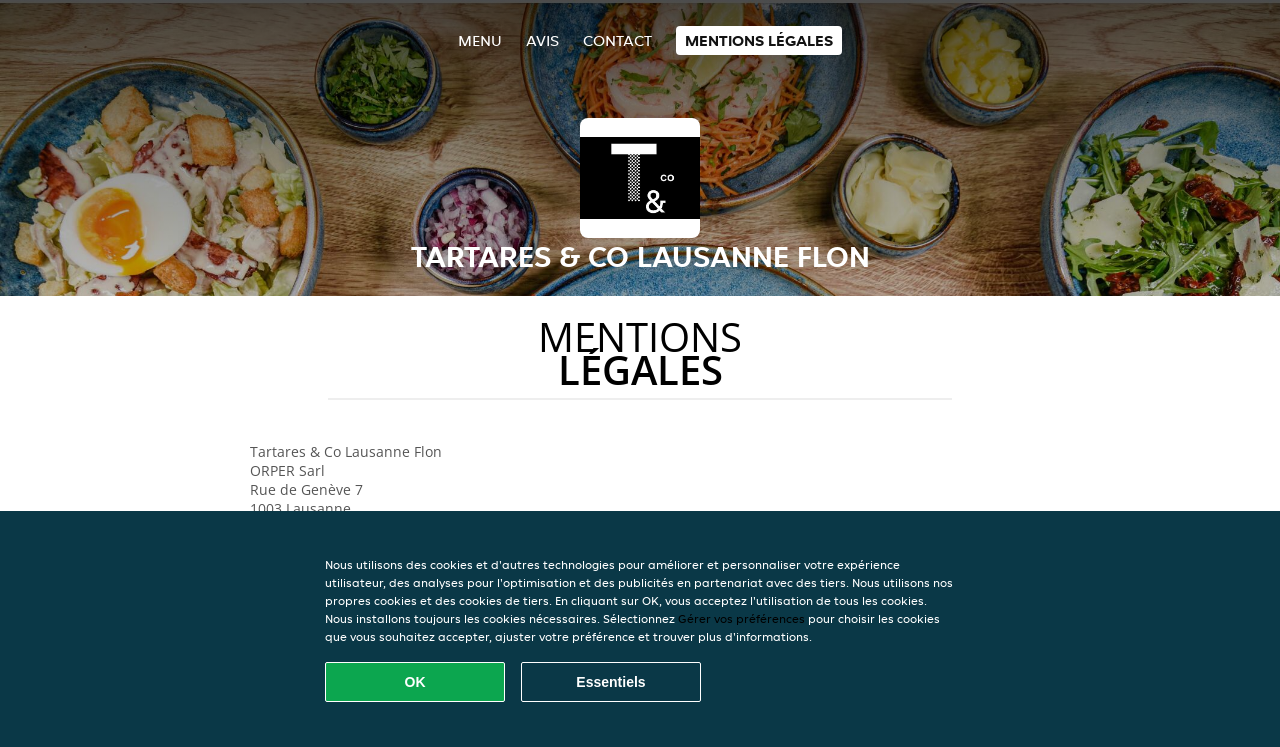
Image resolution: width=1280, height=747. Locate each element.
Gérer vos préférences (741, 618)
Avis (542, 40)
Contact (617, 40)
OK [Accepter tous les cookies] (415, 682)
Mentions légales (759, 40)
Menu (480, 40)
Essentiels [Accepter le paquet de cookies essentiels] (610, 682)
